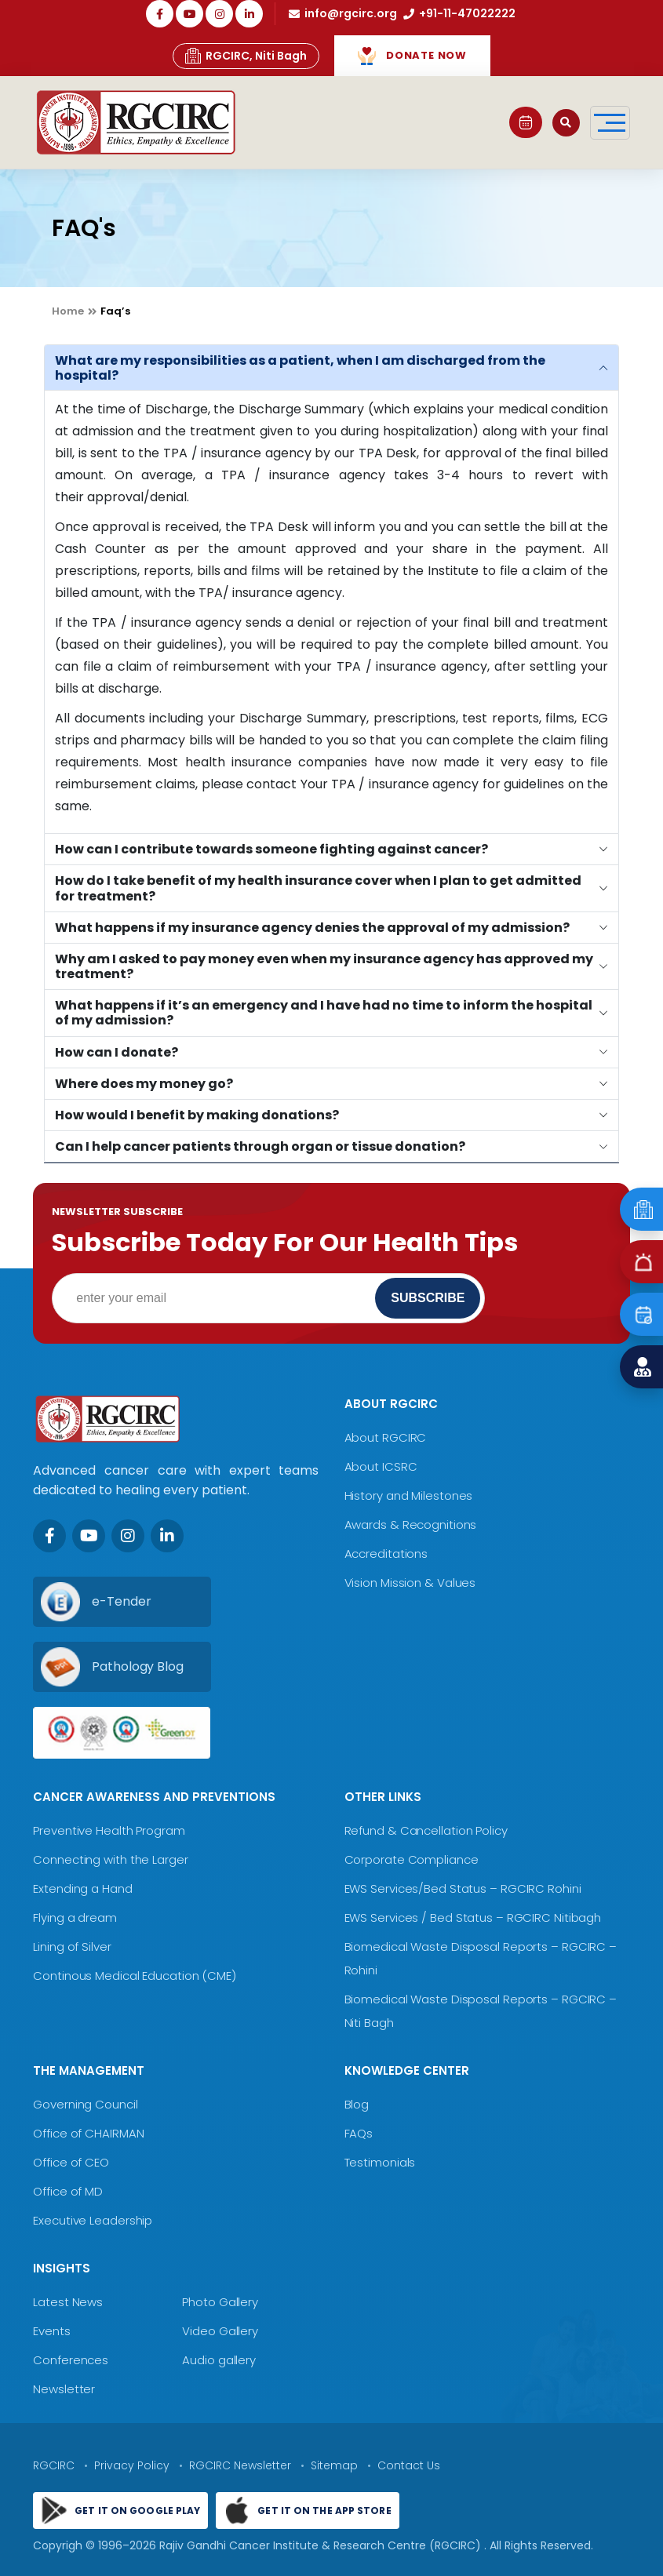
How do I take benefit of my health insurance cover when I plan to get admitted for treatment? (318, 887)
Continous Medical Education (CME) (134, 1975)
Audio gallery (219, 2360)
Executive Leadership (92, 2220)
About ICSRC (380, 1466)
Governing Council (85, 2104)
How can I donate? (116, 1052)
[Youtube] (88, 1535)
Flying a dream (75, 1917)
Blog (357, 2104)
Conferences (70, 2360)
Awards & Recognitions (410, 1524)
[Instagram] (127, 1535)
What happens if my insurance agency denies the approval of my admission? (312, 928)
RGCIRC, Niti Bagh (246, 56)
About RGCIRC (385, 1437)
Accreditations (386, 1553)
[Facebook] (49, 1535)
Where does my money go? (144, 1084)
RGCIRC (54, 2465)
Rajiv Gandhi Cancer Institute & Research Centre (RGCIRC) (321, 2545)
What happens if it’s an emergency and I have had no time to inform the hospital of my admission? (323, 1012)
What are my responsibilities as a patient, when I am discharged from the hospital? (300, 367)
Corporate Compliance (411, 1859)
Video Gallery (220, 2331)
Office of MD (68, 2191)
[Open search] (566, 122)
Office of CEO (71, 2162)
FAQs (358, 2133)
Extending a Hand (82, 1888)
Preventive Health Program (109, 1830)
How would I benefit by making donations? (197, 1115)
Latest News (68, 2302)
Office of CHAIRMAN (88, 2133)
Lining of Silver (72, 1946)
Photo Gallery (220, 2302)
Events (51, 2331)
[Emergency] (641, 1209)
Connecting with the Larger (110, 1859)
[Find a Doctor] (641, 1366)
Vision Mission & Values (410, 1582)
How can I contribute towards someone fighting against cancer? (271, 849)
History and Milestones (408, 1495)
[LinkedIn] (167, 1535)
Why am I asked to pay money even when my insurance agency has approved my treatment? (324, 966)
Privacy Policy (131, 2465)
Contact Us (408, 2465)
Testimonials (380, 2162)
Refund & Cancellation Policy (426, 1830)
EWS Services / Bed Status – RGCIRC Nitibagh (473, 1917)
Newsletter (64, 2389)
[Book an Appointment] (641, 1314)
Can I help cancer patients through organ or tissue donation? (260, 1146)
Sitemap (334, 2465)
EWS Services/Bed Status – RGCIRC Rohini (462, 1888)
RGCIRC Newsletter (240, 2465)
